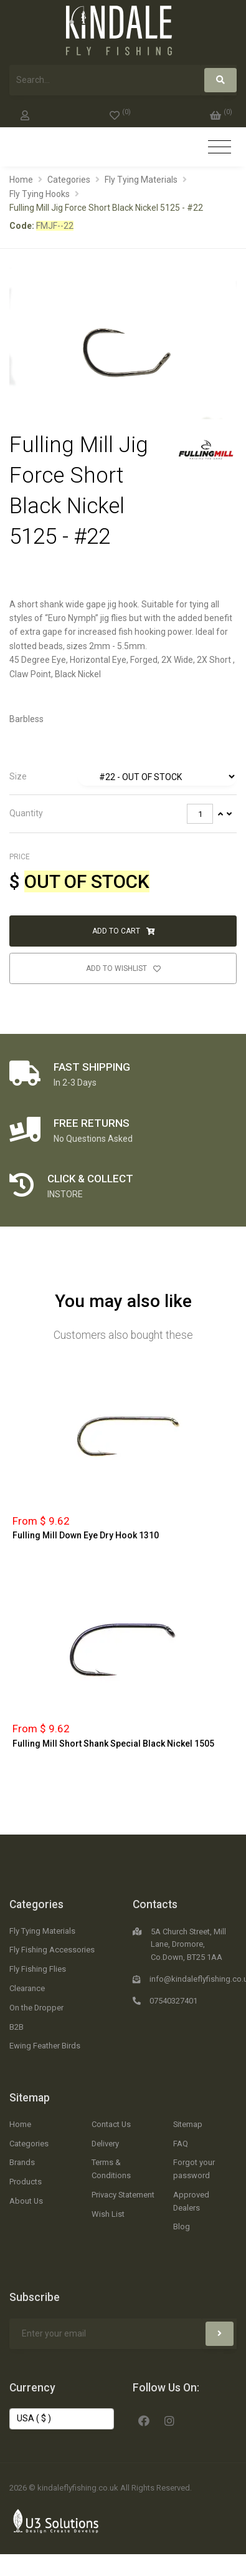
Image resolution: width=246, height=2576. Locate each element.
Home (21, 180)
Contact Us (111, 2124)
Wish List (108, 2214)
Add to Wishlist (123, 968)
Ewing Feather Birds (44, 2045)
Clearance (27, 1988)
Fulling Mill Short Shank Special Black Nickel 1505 (113, 1744)
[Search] (220, 80)
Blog (181, 2226)
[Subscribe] (220, 2334)
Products (25, 2181)
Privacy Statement (123, 2194)
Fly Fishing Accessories (52, 1949)
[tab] (123, 777)
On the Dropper (36, 2007)
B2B (16, 2027)
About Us (26, 2201)
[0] (120, 113)
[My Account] (24, 113)
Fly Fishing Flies (37, 1969)
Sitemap (29, 2097)
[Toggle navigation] (219, 147)
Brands (22, 2162)
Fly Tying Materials (141, 180)
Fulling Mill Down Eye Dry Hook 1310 (85, 1535)
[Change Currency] (61, 2418)
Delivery (105, 2143)
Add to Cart (123, 931)
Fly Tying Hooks (39, 194)
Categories (68, 180)
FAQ (180, 2143)
